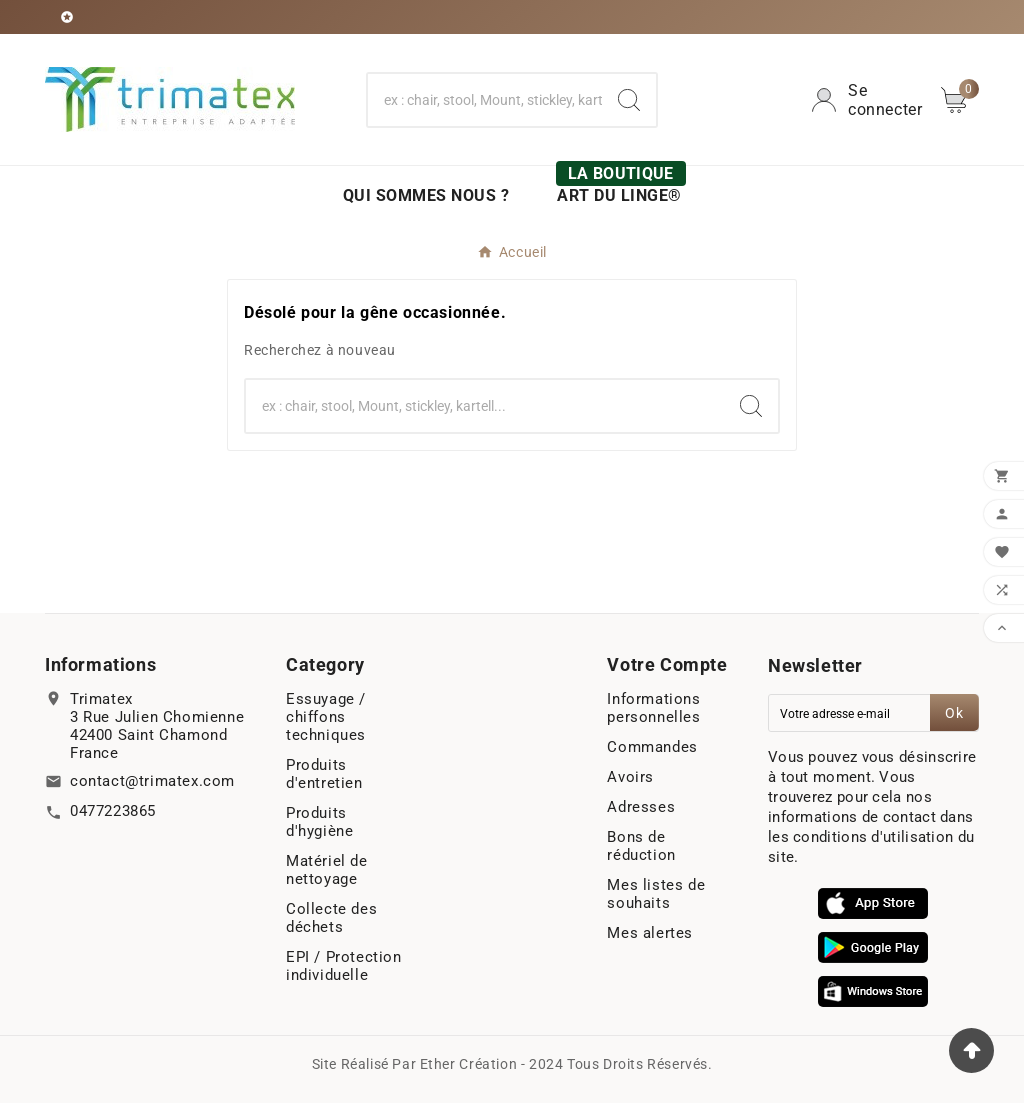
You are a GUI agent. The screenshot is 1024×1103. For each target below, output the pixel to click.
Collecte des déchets (331, 918)
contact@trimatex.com (152, 781)
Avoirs (630, 777)
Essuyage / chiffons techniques (326, 717)
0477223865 (113, 811)
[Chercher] (484, 100)
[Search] (629, 100)
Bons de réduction (641, 846)
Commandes (652, 747)
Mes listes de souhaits (656, 894)
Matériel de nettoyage (327, 870)
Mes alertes (650, 933)
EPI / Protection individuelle (344, 966)
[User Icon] (867, 100)
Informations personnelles (653, 708)
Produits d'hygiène (319, 822)
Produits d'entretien (324, 774)
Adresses (641, 807)
